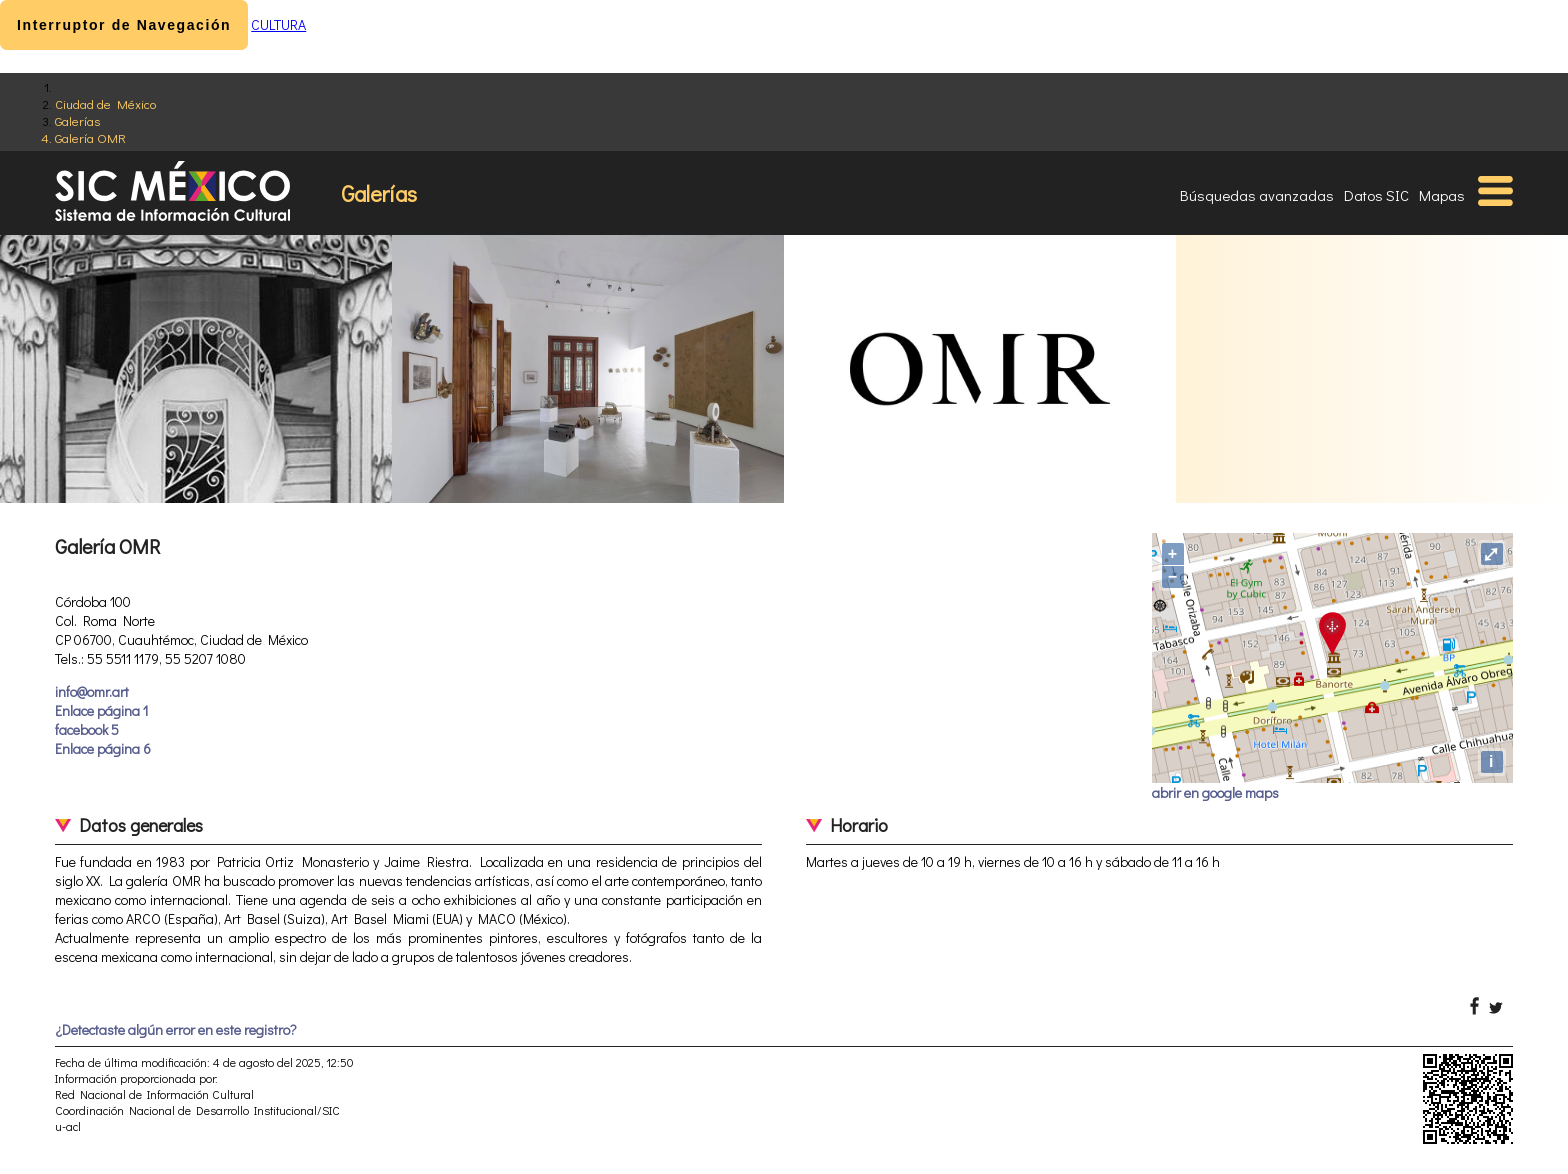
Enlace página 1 (101, 710)
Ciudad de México (105, 103)
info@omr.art (92, 691)
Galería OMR (90, 137)
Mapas (1442, 195)
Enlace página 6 (103, 748)
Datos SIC (1376, 195)
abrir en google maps (1215, 792)
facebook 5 (87, 729)
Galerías (77, 120)
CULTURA (278, 24)
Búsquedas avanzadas (1257, 195)
